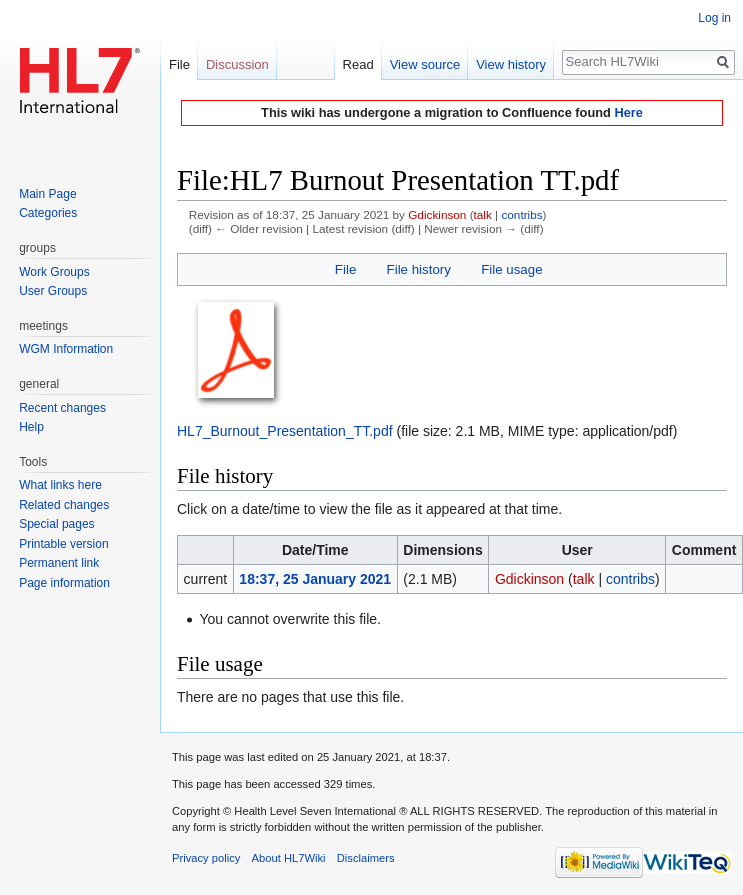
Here (628, 112)
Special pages (56, 524)
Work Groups (54, 272)
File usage (511, 269)
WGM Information (66, 349)
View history (511, 64)
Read (358, 64)
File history (419, 269)
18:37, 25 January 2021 (315, 579)
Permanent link (59, 563)
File (345, 269)
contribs (521, 214)
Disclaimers (366, 858)
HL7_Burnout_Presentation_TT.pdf (285, 431)
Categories (48, 213)
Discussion (237, 64)
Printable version (63, 544)
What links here (60, 485)
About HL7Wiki (289, 858)
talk (483, 214)
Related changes (64, 505)
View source (425, 64)
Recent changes (62, 408)
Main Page (47, 194)
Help (31, 427)
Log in (714, 18)
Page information (64, 583)
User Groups (53, 291)
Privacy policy (206, 858)
